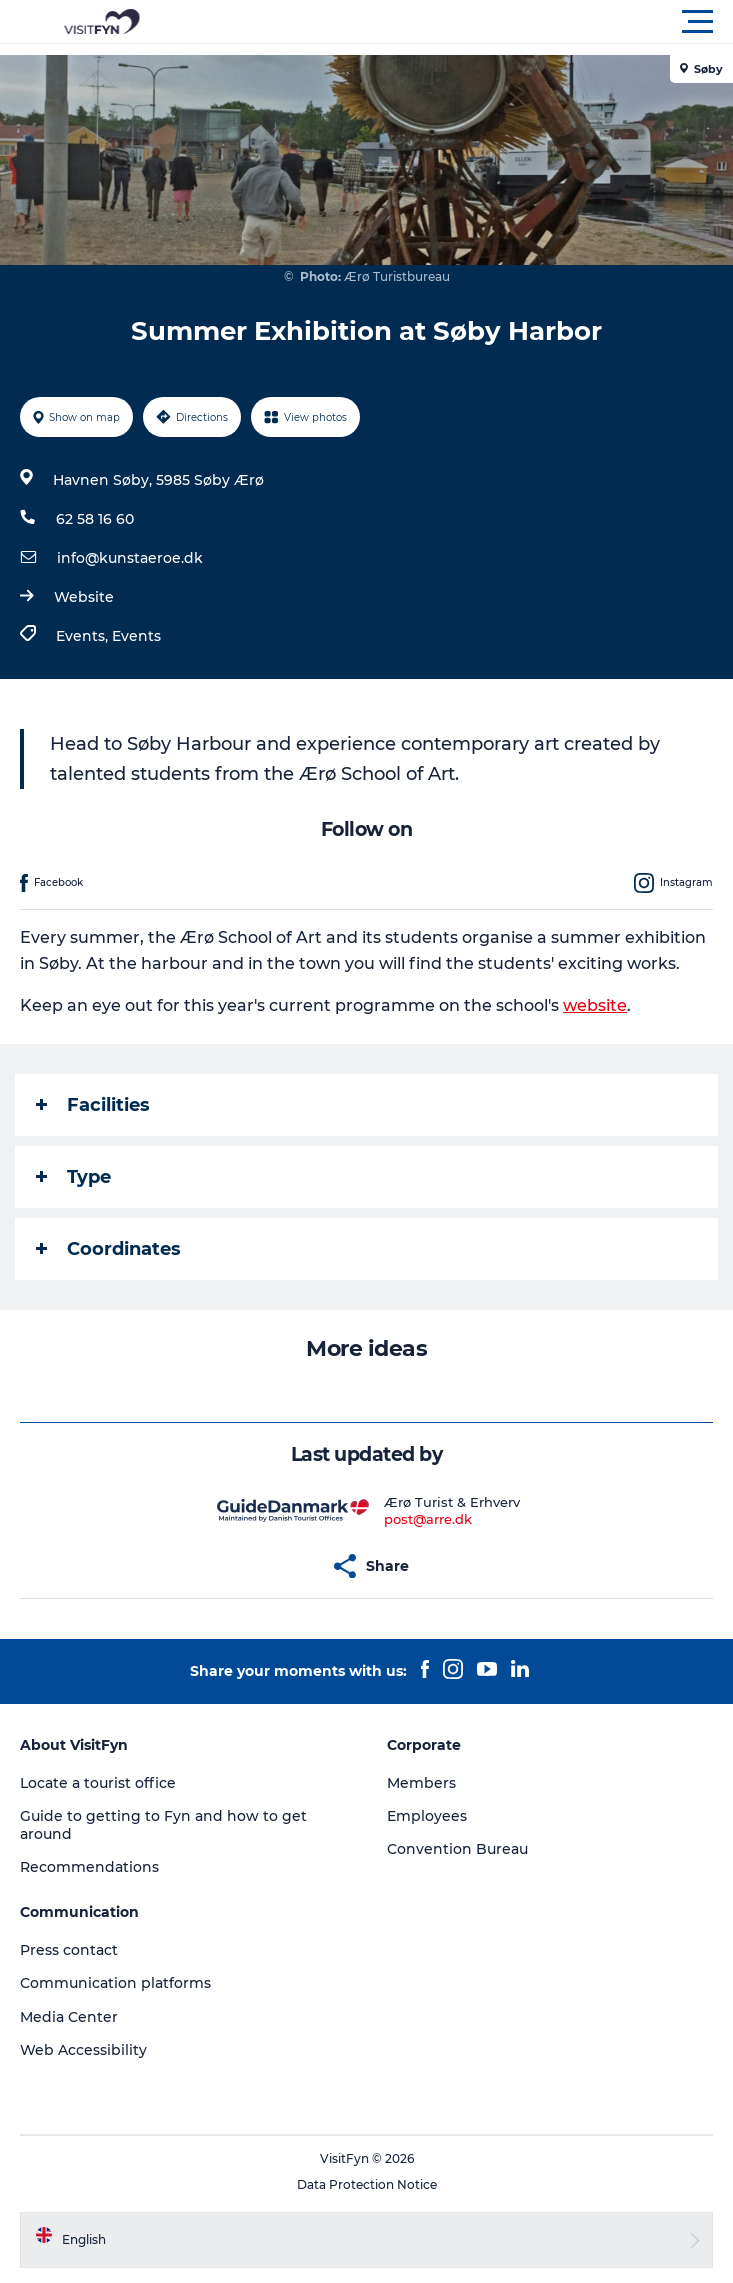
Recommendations (89, 1867)
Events (136, 636)
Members (421, 1783)
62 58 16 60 (95, 519)
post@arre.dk (428, 1519)
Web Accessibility (83, 2050)
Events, (84, 636)
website (595, 1005)
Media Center (69, 2017)
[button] (456, 22)
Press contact (69, 1950)
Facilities (93, 1105)
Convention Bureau (457, 1849)
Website (84, 597)
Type (73, 1177)
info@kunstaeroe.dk (130, 558)
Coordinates (108, 1249)
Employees (427, 1816)
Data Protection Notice (367, 2184)
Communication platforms (115, 1983)
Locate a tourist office (98, 1783)
